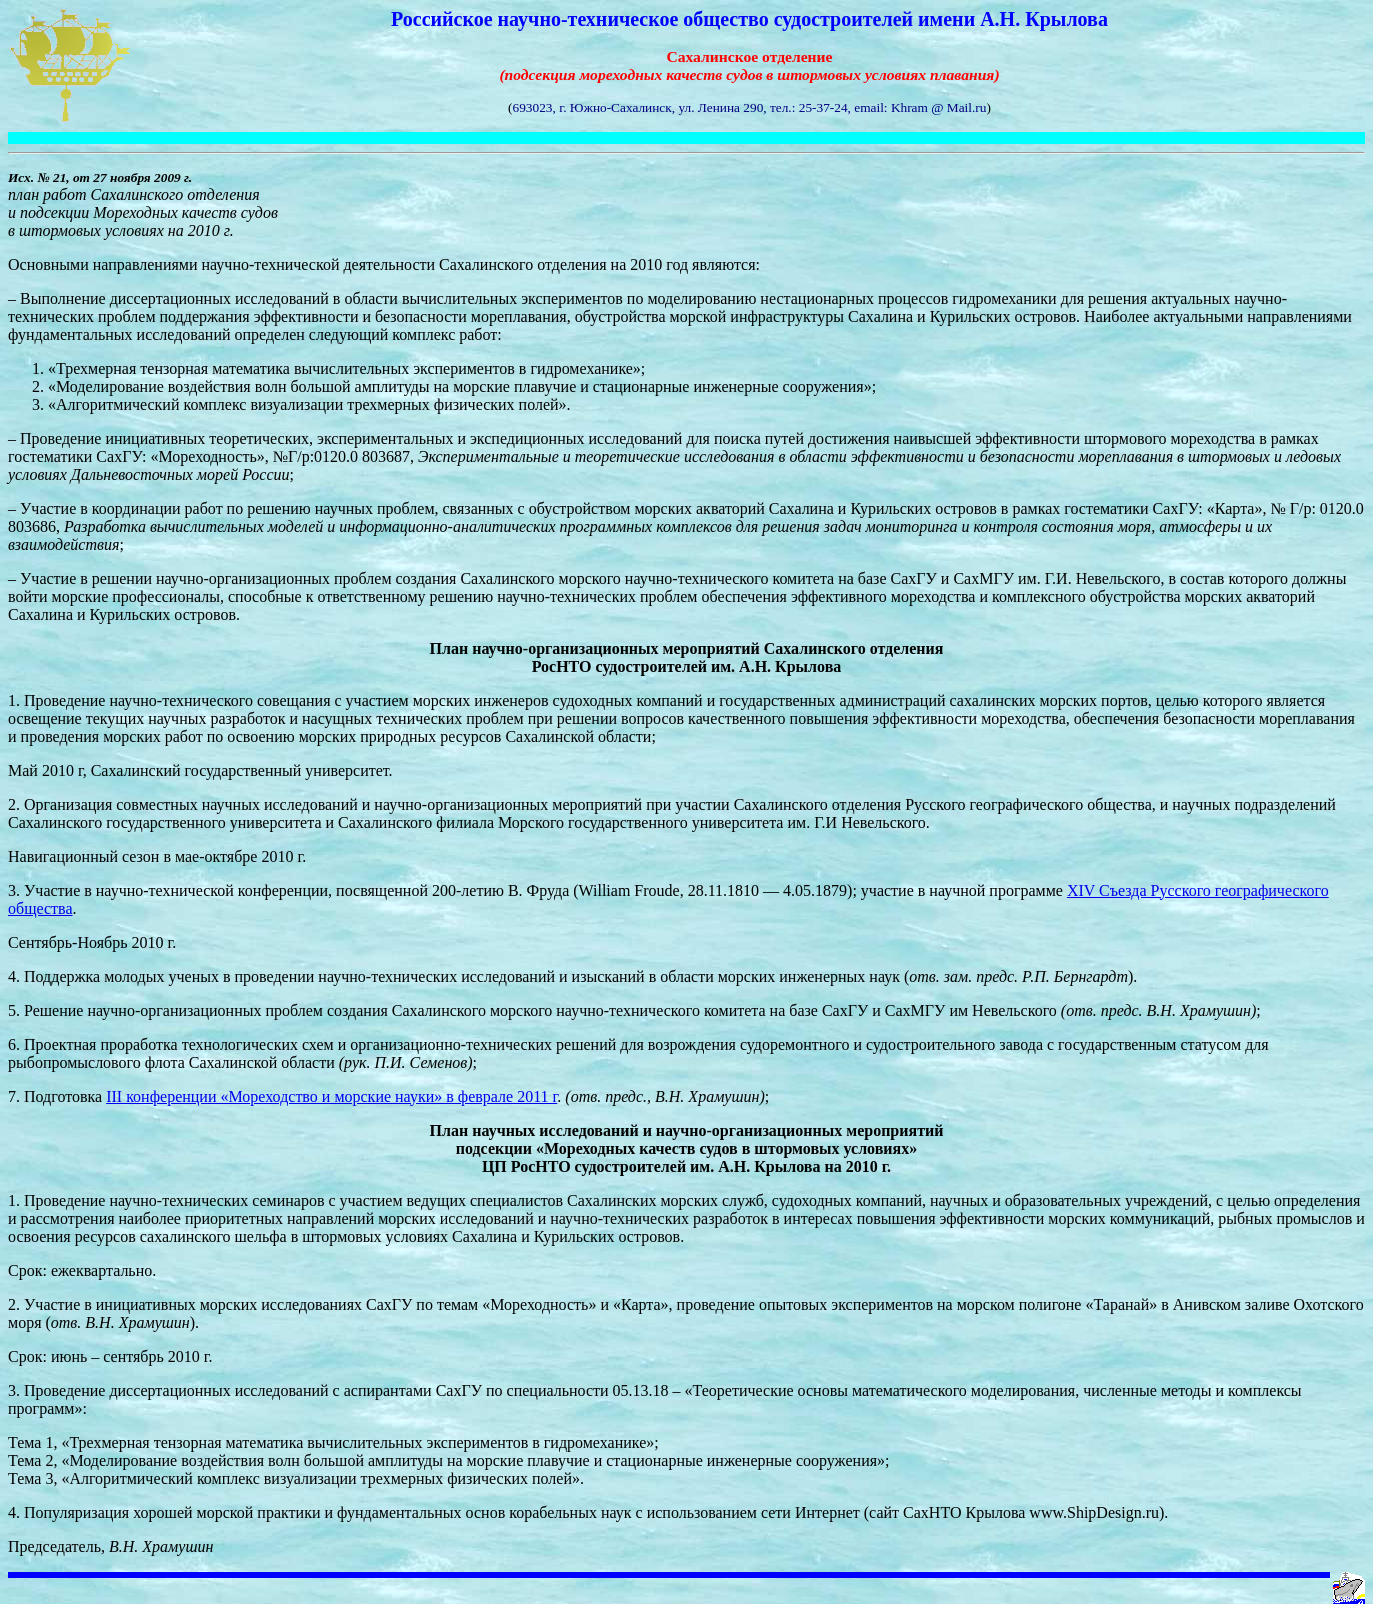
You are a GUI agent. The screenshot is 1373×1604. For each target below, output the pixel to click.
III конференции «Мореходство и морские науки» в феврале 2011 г (331, 1096)
